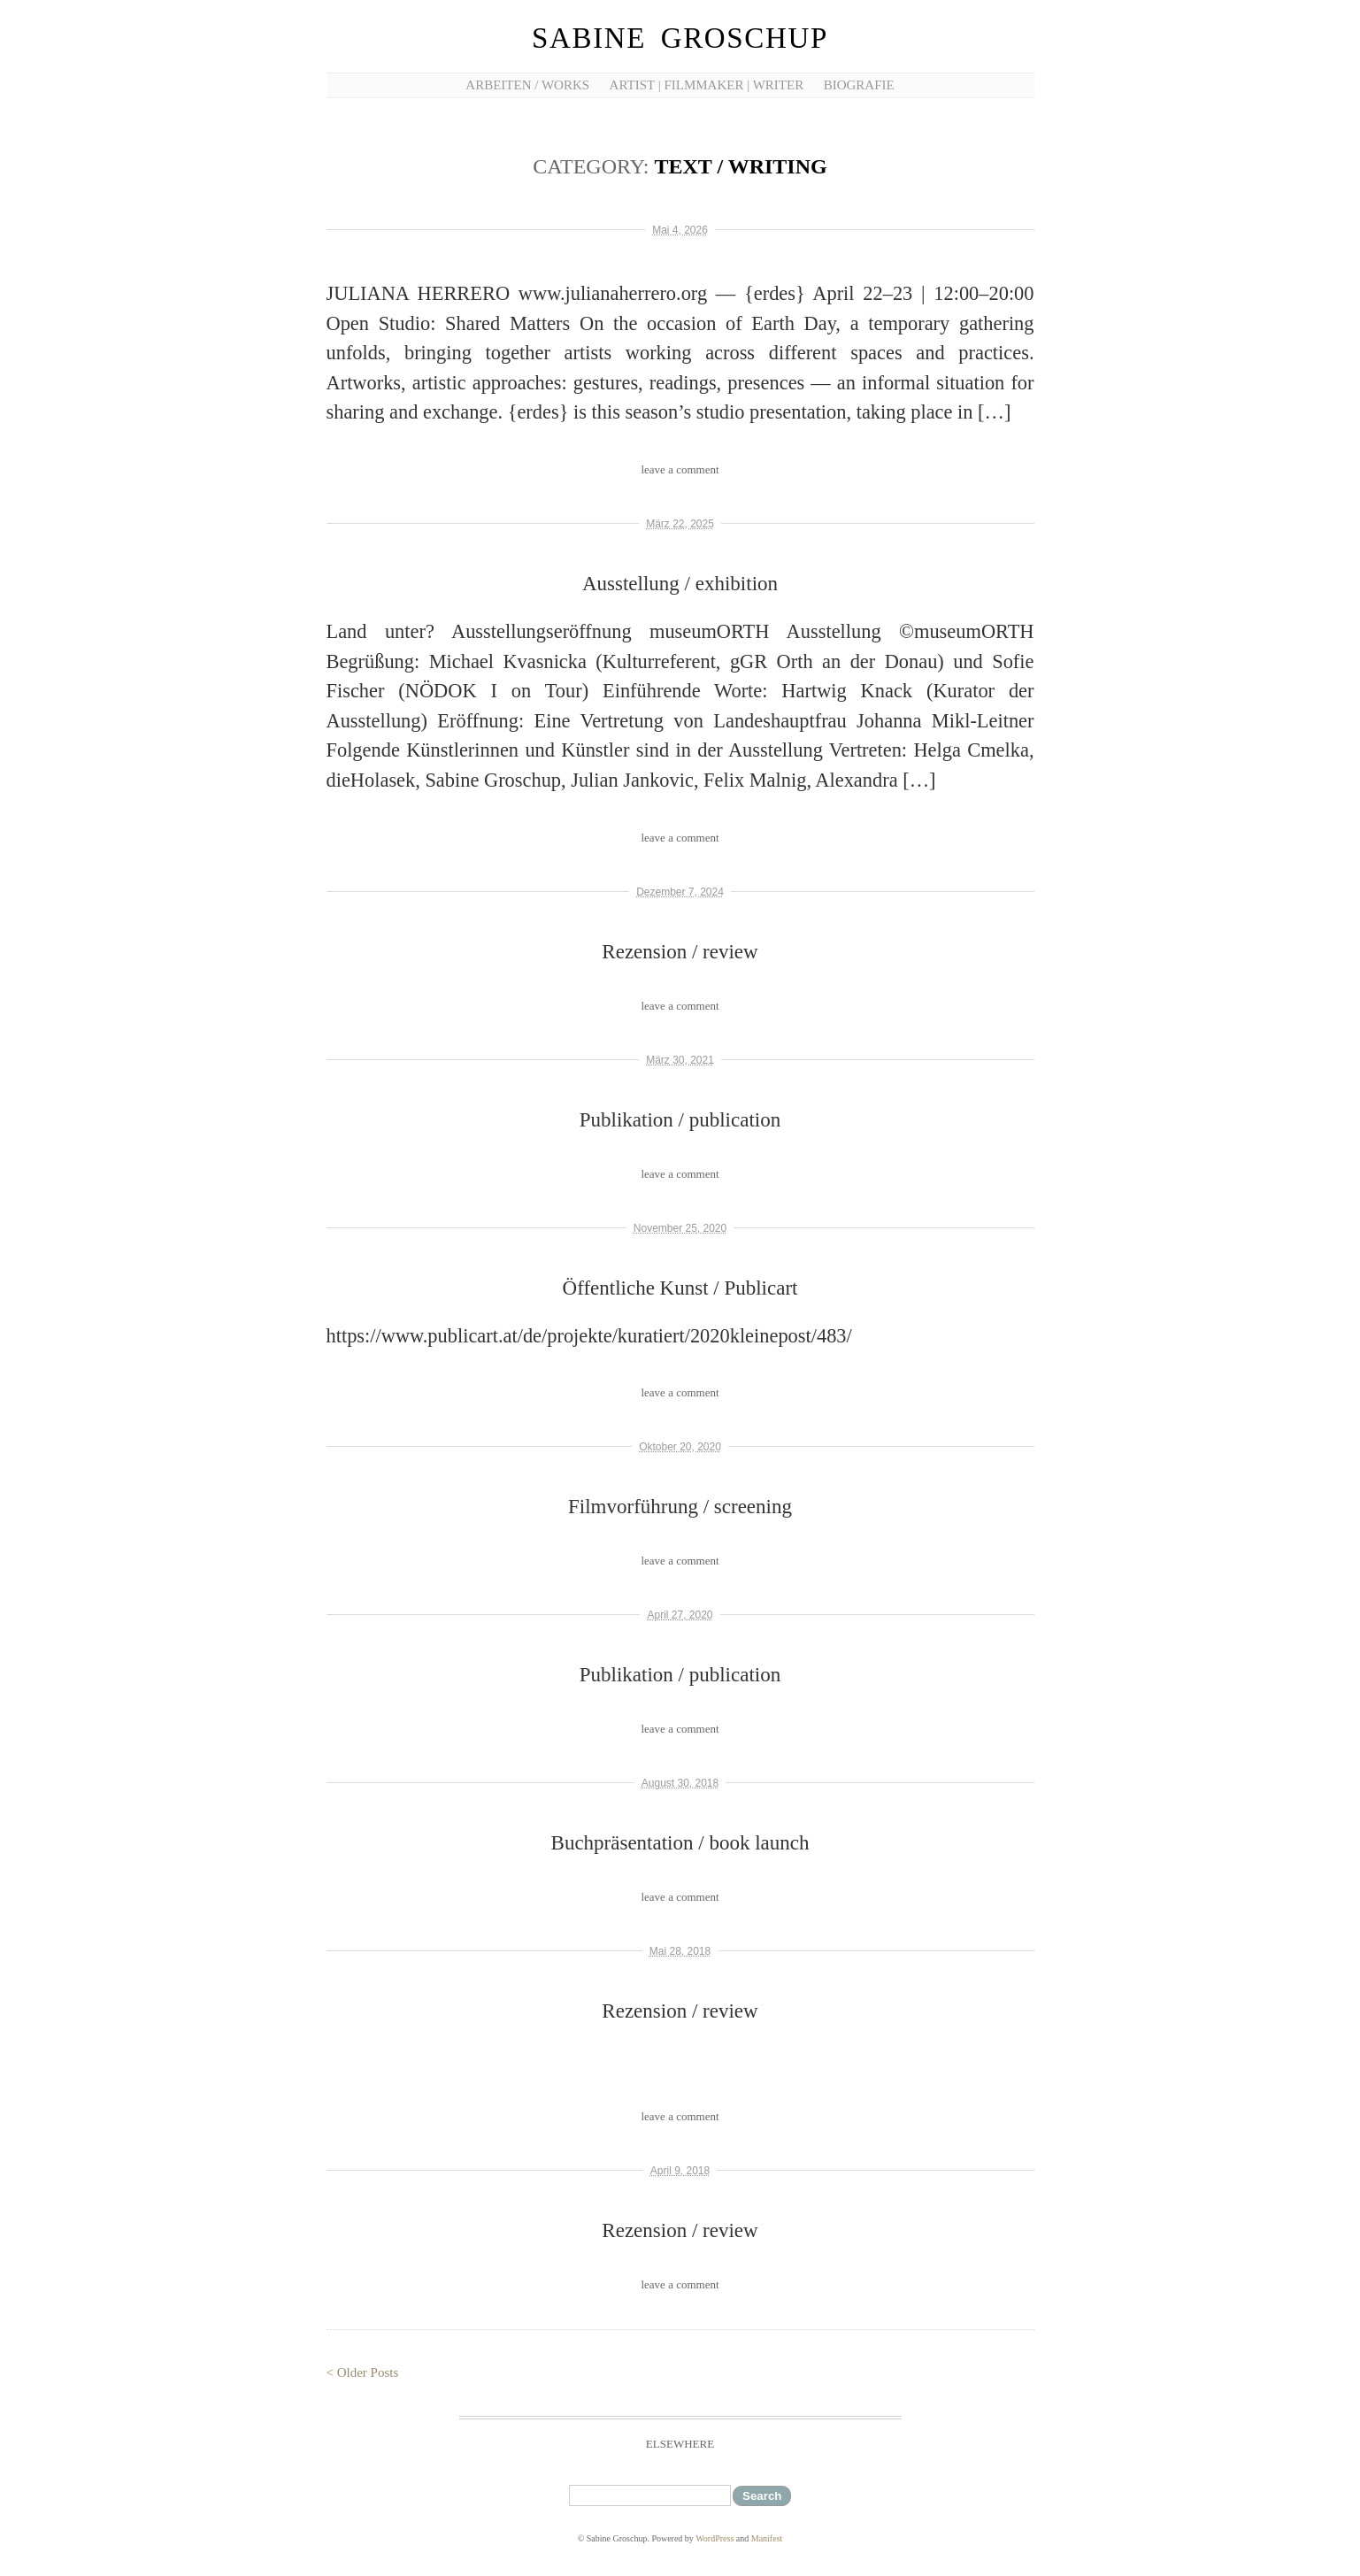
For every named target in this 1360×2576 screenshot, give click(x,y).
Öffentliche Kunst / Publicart (680, 1288)
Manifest (767, 2538)
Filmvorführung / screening (680, 1507)
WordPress (714, 2538)
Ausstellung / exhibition (680, 584)
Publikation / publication (680, 1120)
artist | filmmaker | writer (707, 85)
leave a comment (679, 469)
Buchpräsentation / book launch (680, 1843)
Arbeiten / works (527, 85)
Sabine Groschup (680, 38)
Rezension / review (679, 952)
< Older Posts (363, 2372)
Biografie (859, 85)
